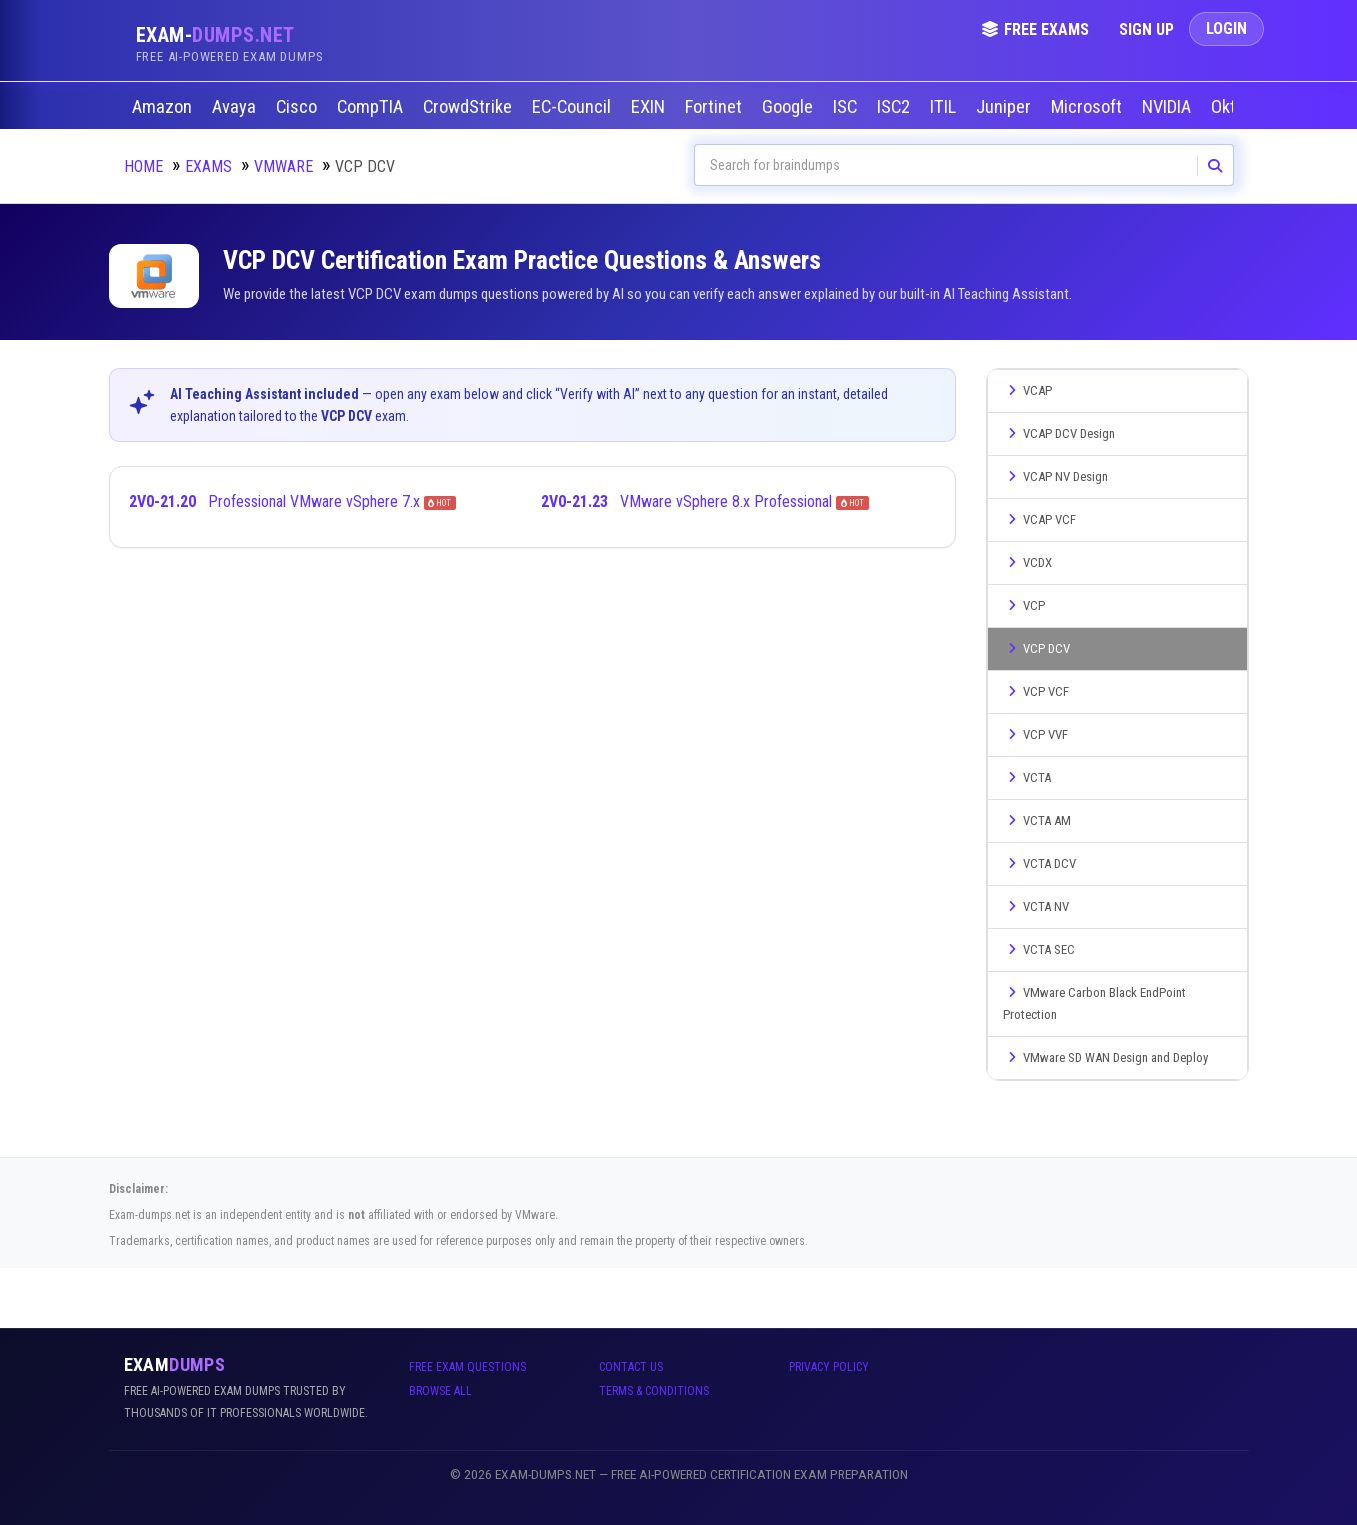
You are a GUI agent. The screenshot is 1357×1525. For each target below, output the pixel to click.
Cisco (298, 107)
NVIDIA (1168, 107)
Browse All (440, 1391)
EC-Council (573, 107)
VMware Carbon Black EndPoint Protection (1094, 1003)
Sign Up (1146, 29)
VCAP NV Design (1055, 476)
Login (1226, 28)
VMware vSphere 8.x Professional (705, 501)
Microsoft (1088, 107)
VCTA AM (1037, 820)
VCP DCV (1036, 648)
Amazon (164, 107)
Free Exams (1035, 29)
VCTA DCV (1039, 863)
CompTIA (372, 107)
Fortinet (715, 107)
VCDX (1027, 562)
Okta (1230, 107)
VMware (283, 166)
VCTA (1027, 777)
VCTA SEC (1039, 949)
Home (143, 166)
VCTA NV (1036, 906)
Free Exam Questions (467, 1367)
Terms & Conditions (654, 1391)
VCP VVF (1035, 734)
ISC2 (895, 107)
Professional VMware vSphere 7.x (293, 501)
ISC (847, 107)
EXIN (650, 107)
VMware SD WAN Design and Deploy (1105, 1057)
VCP (1024, 605)
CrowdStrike (469, 107)
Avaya (236, 107)
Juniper (1005, 107)
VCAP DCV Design (1059, 433)
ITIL (945, 107)
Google (789, 107)
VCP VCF (1036, 691)
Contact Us (631, 1367)
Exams (208, 166)
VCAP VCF (1039, 519)
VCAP (1027, 390)
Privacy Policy (829, 1367)
